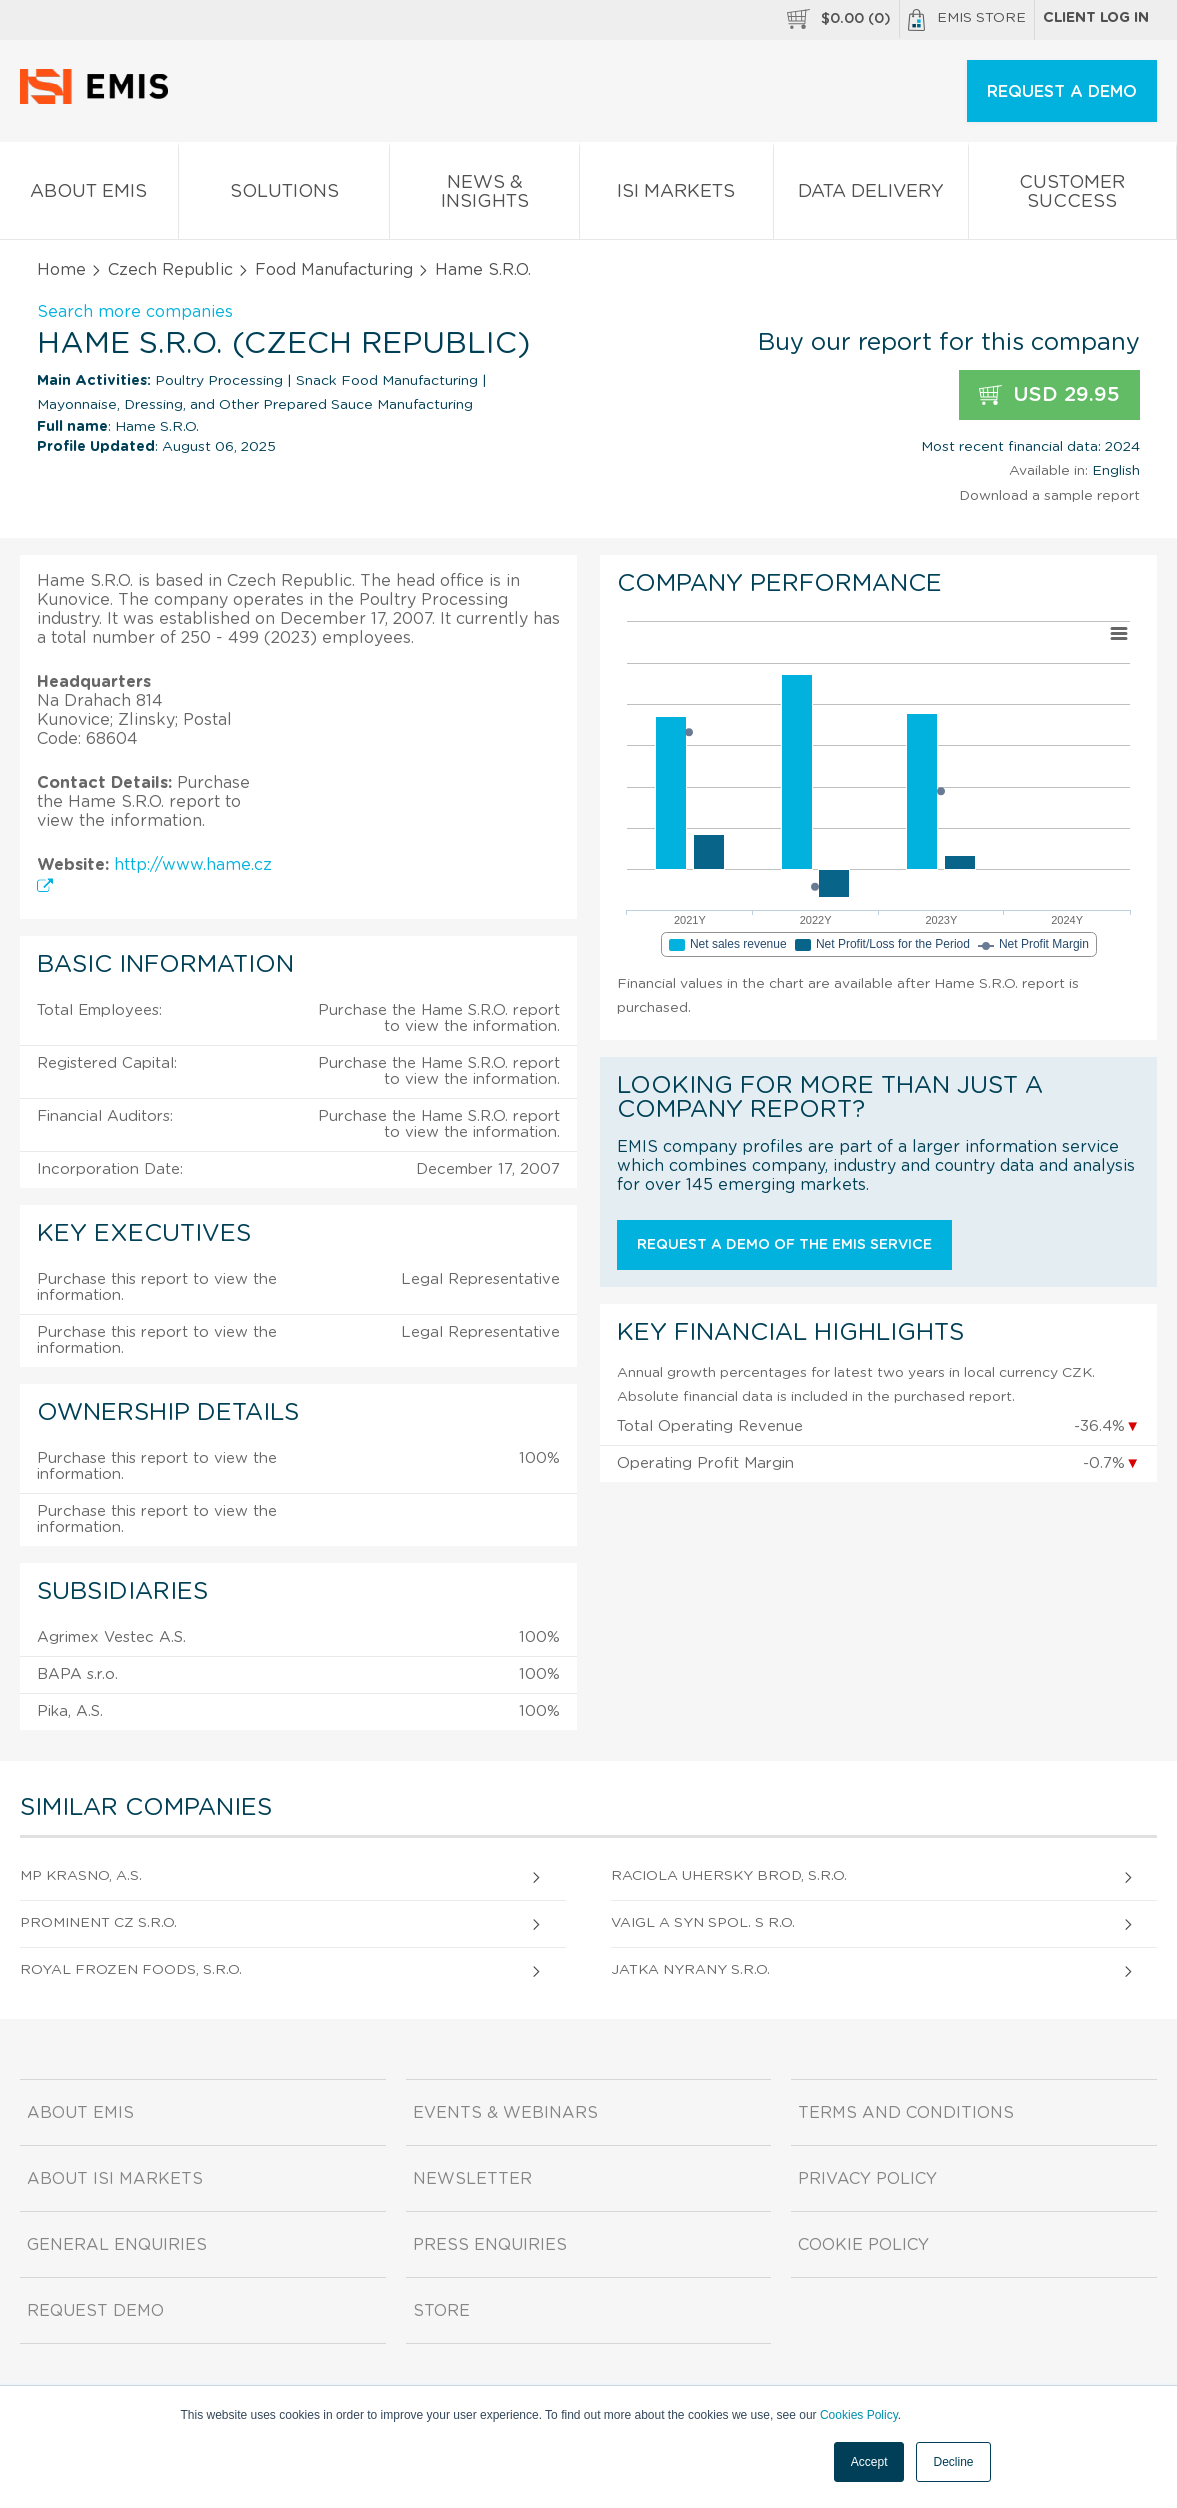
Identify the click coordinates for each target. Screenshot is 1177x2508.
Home (61, 270)
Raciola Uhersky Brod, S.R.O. (729, 1876)
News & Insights (484, 196)
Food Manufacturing (334, 270)
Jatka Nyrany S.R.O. (690, 1970)
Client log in (1096, 18)
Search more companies (135, 312)
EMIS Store (967, 20)
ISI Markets (676, 195)
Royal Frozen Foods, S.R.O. (131, 1970)
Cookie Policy (863, 2245)
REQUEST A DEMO (1062, 92)
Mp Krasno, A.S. (81, 1876)
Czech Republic (170, 270)
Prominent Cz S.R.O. (98, 1923)
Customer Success (1072, 196)
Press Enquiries (490, 2245)
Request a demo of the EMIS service (784, 1245)
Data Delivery (871, 195)
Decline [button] (953, 2462)
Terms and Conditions (906, 2113)
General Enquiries (117, 2245)
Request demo (95, 2311)
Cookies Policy (859, 2415)
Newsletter (472, 2179)
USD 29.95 (1049, 395)
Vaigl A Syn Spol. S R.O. (703, 1923)
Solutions (284, 195)
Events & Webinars (505, 2113)
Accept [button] (869, 2462)
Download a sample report (1049, 496)
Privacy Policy (867, 2179)
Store (441, 2311)
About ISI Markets (115, 2179)
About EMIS (89, 195)
